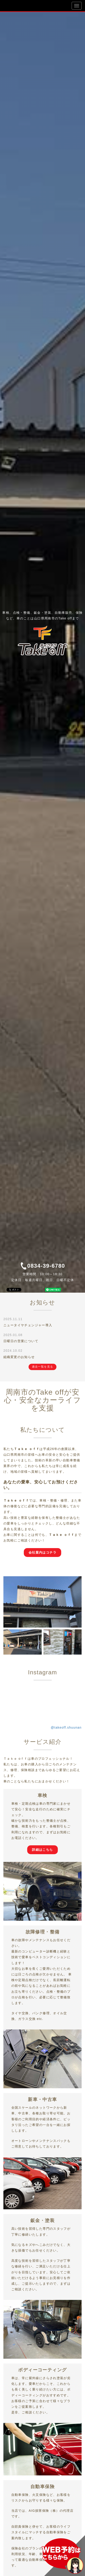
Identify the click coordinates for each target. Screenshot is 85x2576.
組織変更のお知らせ (19, 1357)
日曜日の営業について (20, 1341)
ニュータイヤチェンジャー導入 (27, 1325)
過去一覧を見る (42, 1366)
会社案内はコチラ (42, 1552)
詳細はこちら (42, 1849)
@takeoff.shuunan (66, 1727)
